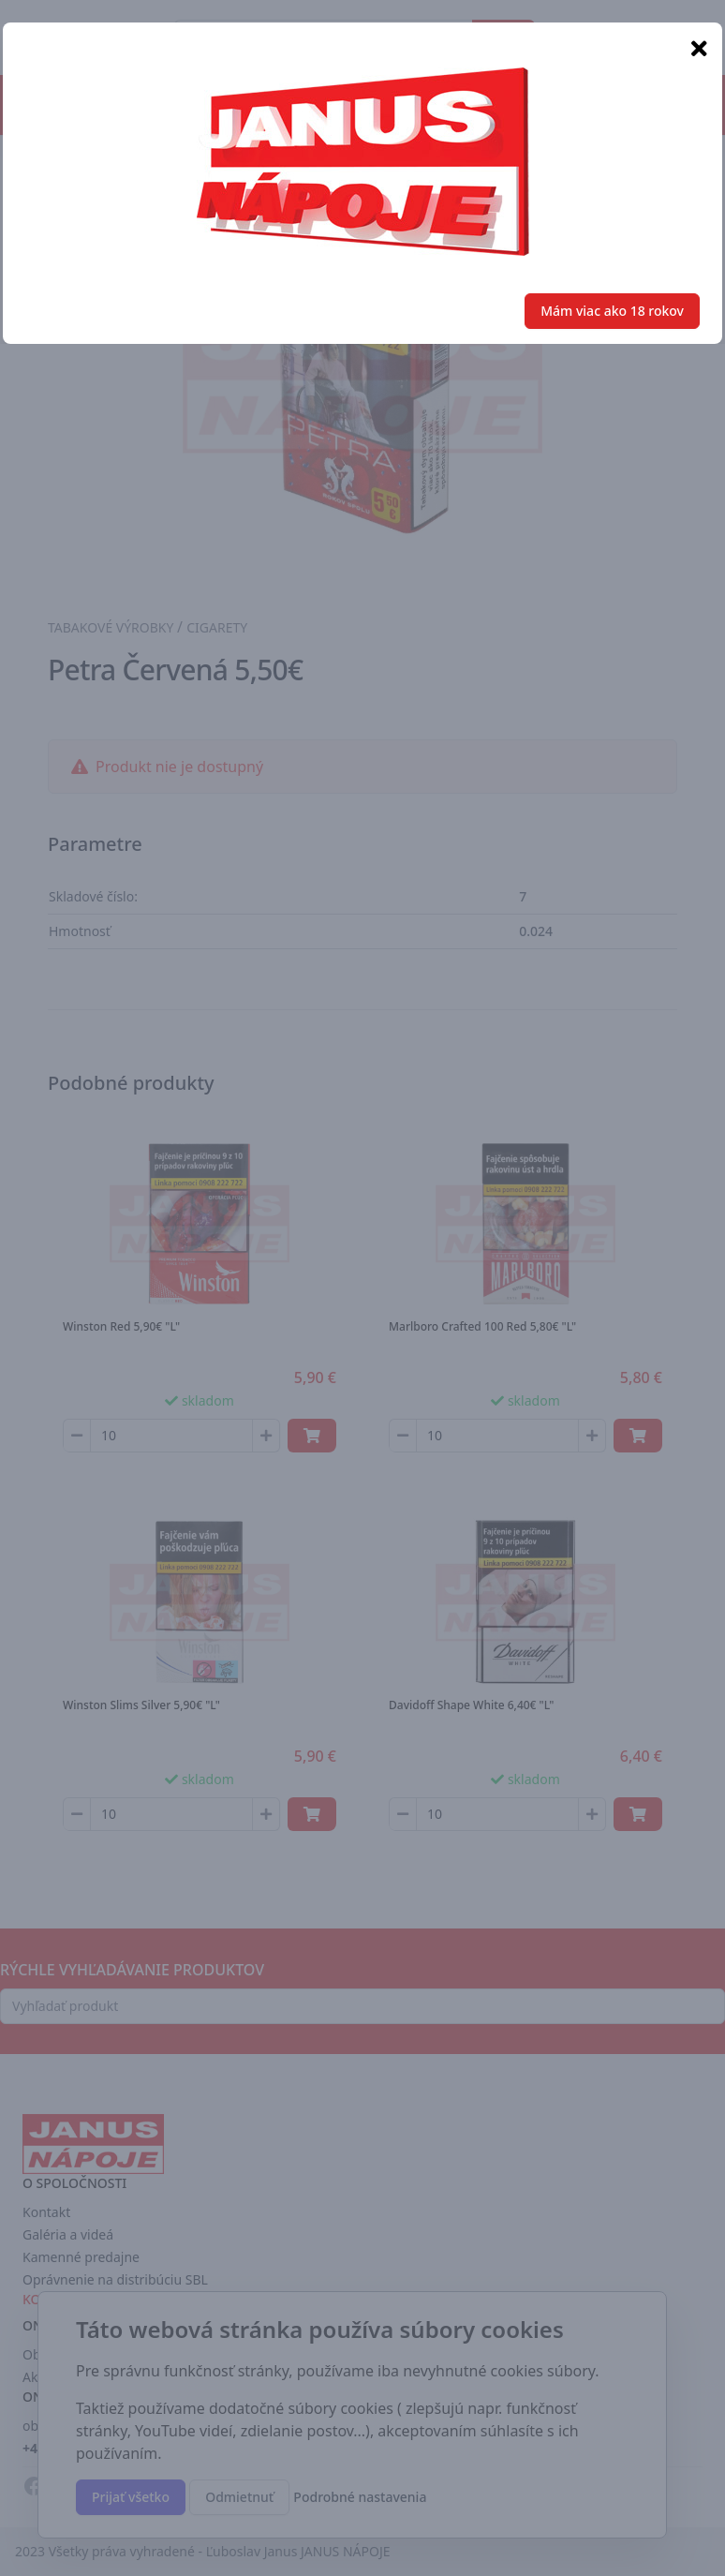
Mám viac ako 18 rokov (612, 311)
